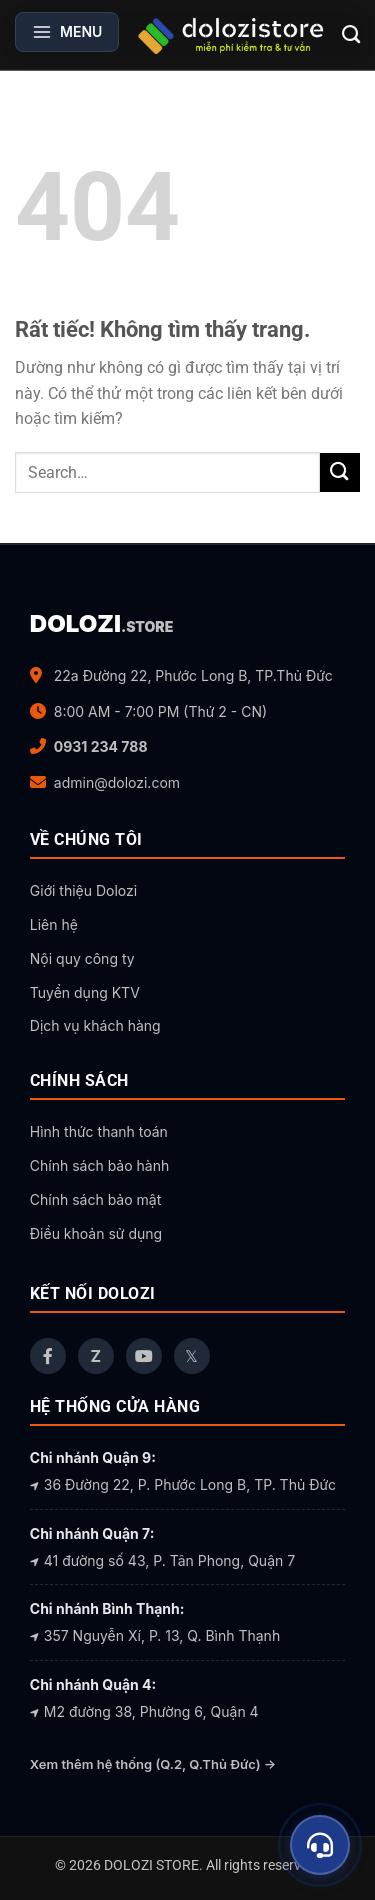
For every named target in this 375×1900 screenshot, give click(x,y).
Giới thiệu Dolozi (83, 890)
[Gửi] (340, 472)
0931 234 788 (101, 746)
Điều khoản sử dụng (96, 1233)
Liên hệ (54, 924)
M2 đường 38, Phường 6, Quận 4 (144, 1711)
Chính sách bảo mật (95, 1199)
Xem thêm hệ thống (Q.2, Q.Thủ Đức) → (153, 1764)
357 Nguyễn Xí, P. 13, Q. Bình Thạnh (155, 1635)
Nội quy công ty (82, 958)
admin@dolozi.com (117, 782)
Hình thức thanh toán (99, 1131)
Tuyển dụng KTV (85, 992)
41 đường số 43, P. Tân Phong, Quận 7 (162, 1560)
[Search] (351, 35)
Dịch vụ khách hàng (95, 1025)
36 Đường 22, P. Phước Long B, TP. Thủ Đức (183, 1484)
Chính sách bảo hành (99, 1165)
